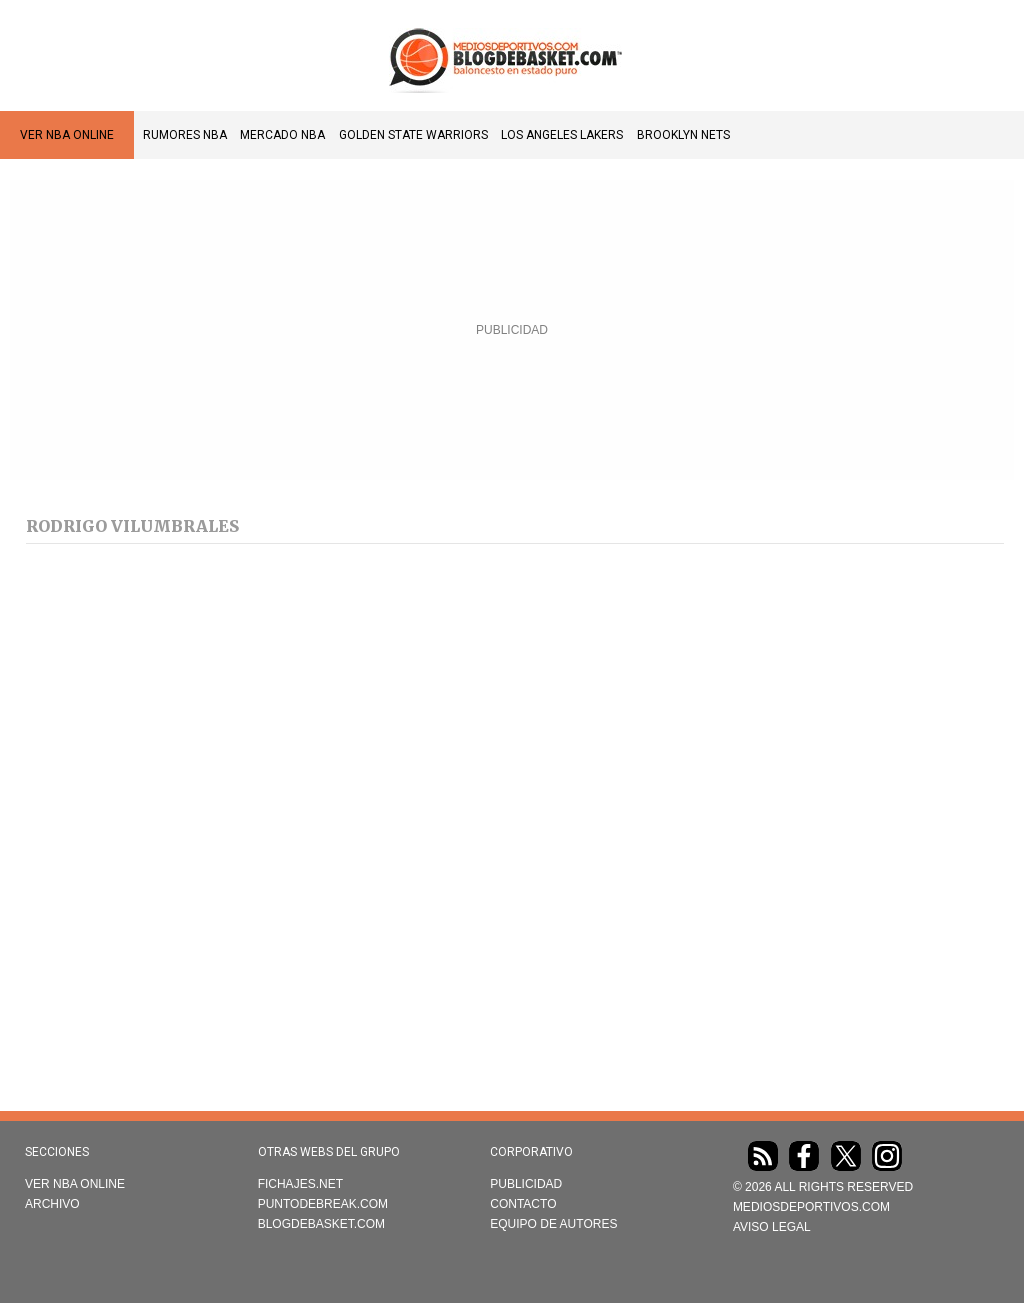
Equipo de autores (553, 1224)
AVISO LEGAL (772, 1227)
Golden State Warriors (413, 135)
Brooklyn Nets (683, 135)
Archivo (52, 1204)
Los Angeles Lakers (562, 135)
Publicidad (526, 1184)
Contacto (523, 1204)
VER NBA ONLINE (67, 135)
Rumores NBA (185, 135)
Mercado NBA (282, 135)
